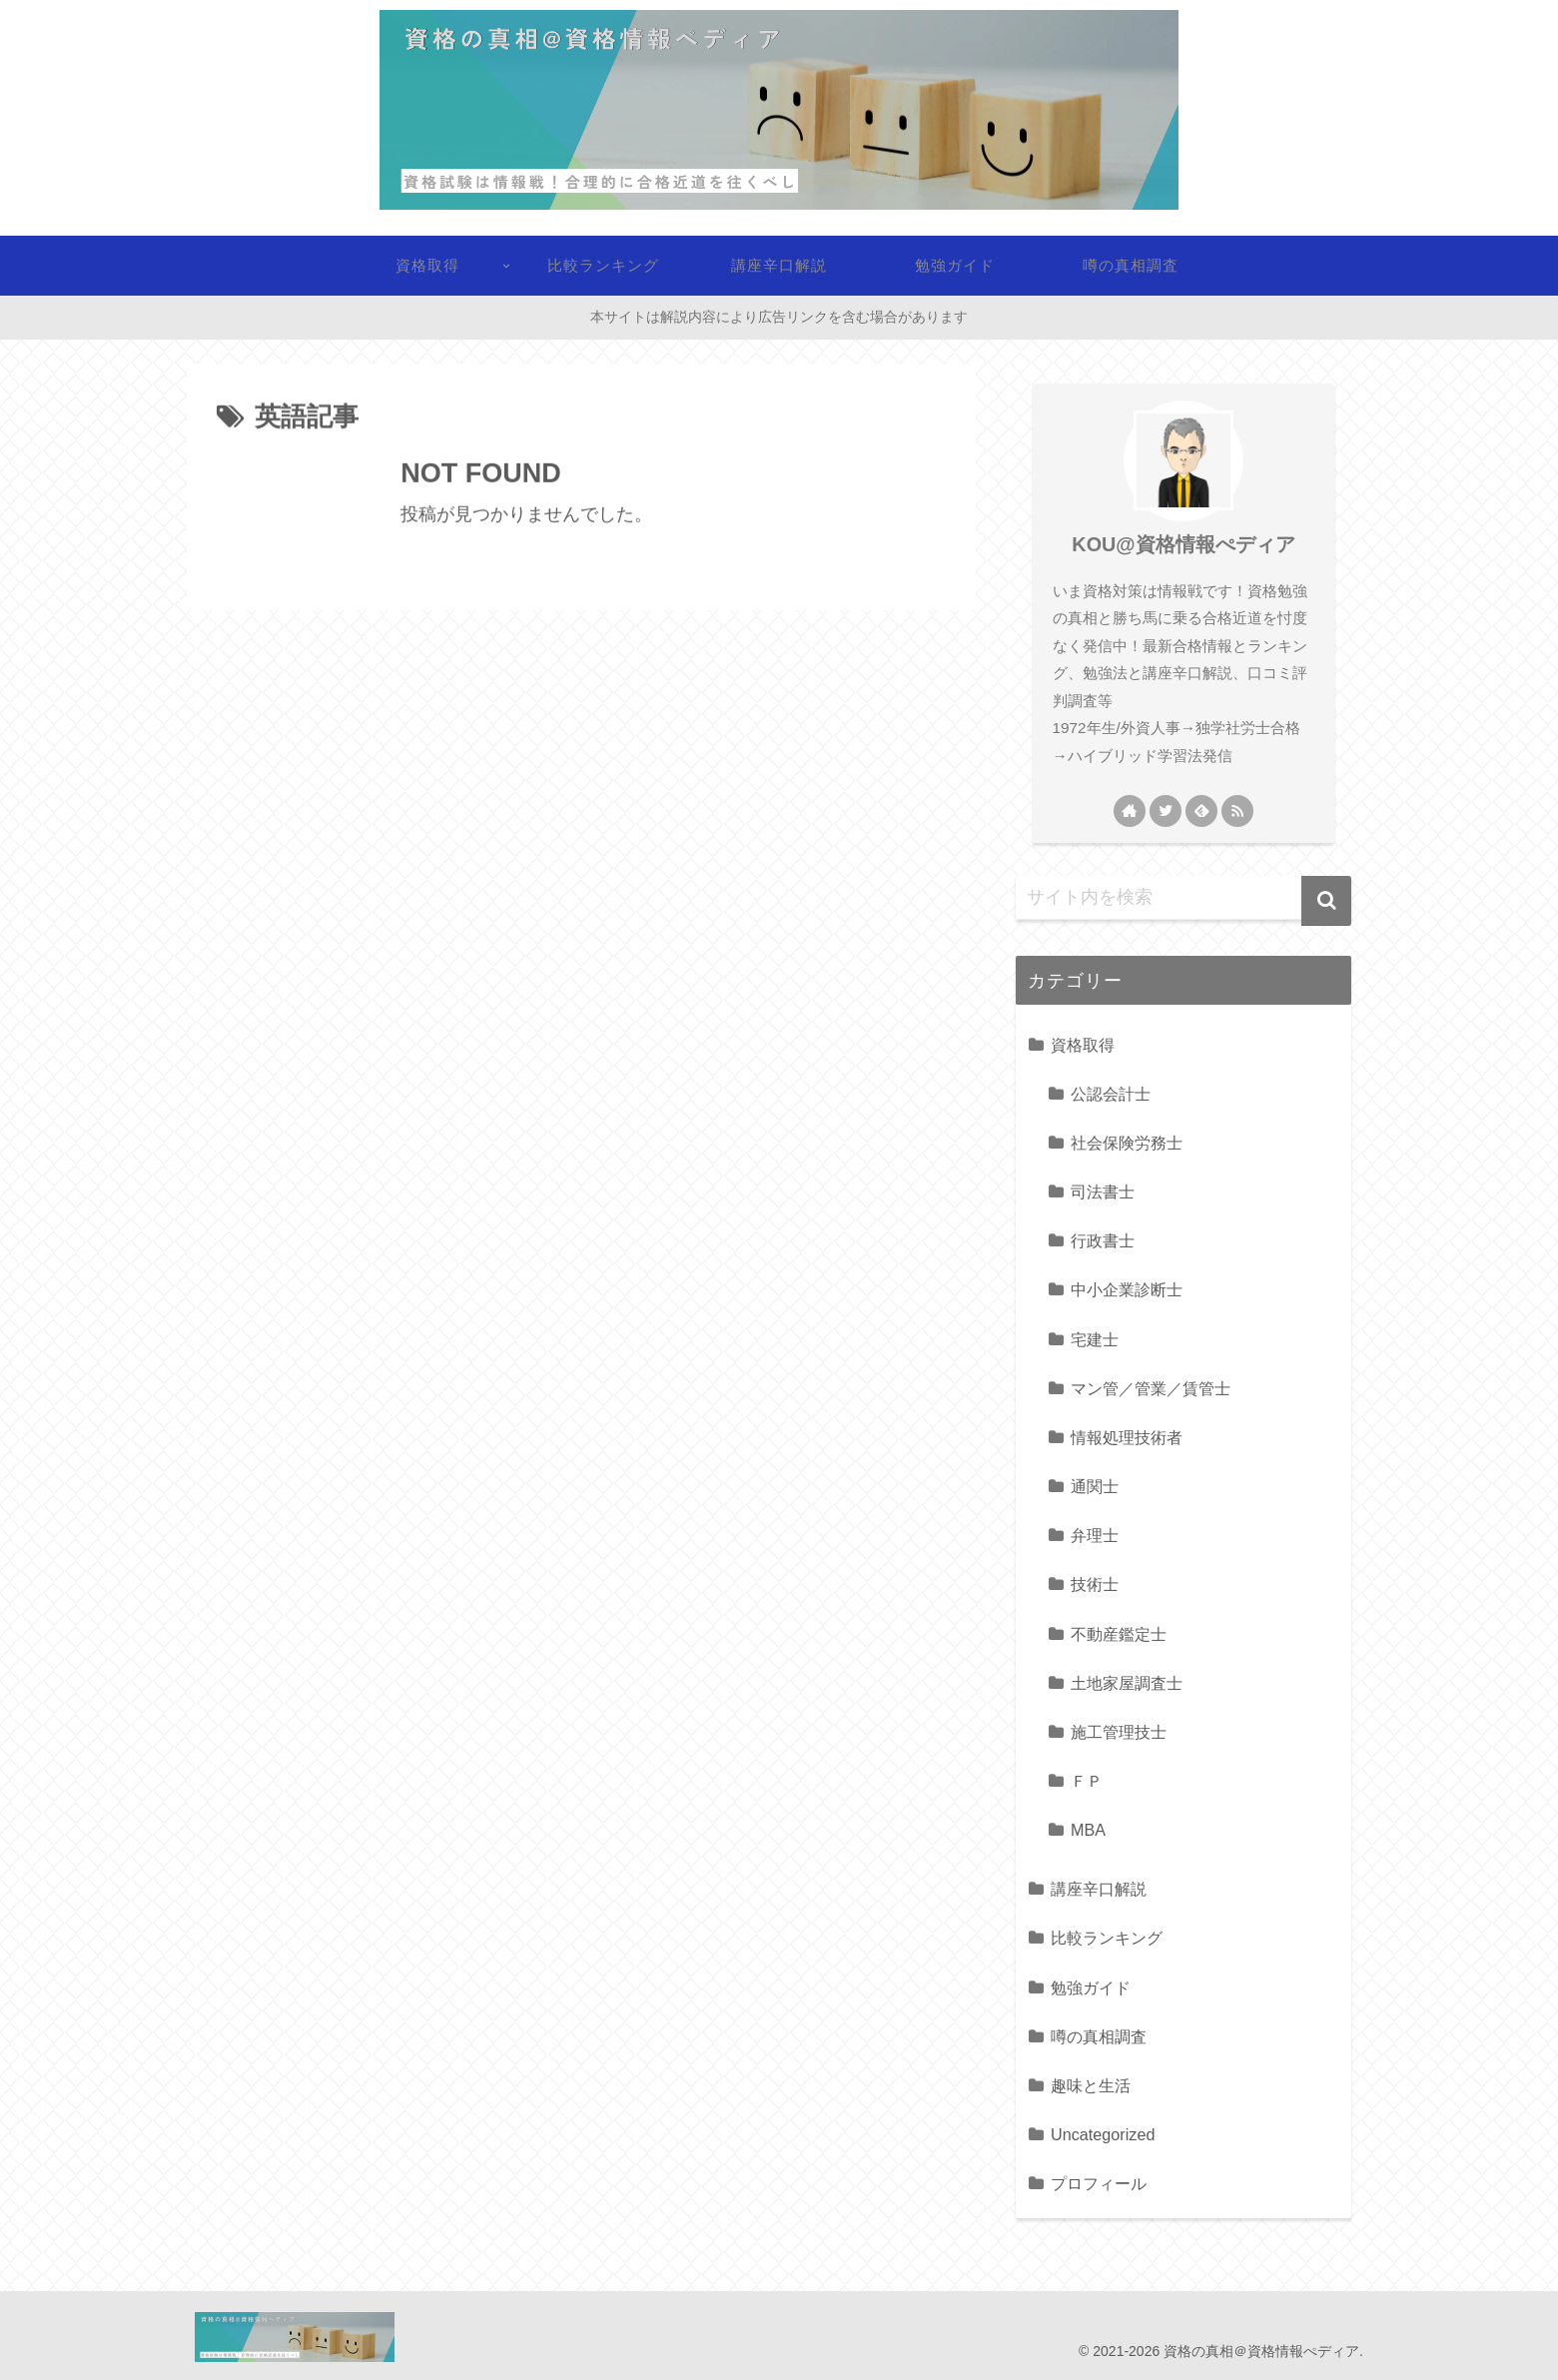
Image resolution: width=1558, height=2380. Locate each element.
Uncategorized (1103, 2134)
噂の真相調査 (1099, 2036)
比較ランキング (1107, 1938)
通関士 (1095, 1486)
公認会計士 (1111, 1094)
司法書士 (1103, 1191)
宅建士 (1095, 1339)
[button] (1326, 901)
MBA (1088, 1830)
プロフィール (1099, 2183)
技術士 (1095, 1584)
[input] (1183, 898)
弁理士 (1095, 1535)
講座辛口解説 (1099, 1889)
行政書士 (1103, 1240)
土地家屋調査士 (1126, 1683)
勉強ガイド (1091, 1987)
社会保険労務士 (1126, 1143)
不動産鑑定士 (1119, 1634)
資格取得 (1083, 1045)
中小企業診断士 (1126, 1289)
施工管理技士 (1119, 1732)
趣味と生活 (1091, 2085)
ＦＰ (1087, 1781)
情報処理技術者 (1126, 1437)
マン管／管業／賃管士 (1150, 1388)
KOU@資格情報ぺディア (1183, 544)
